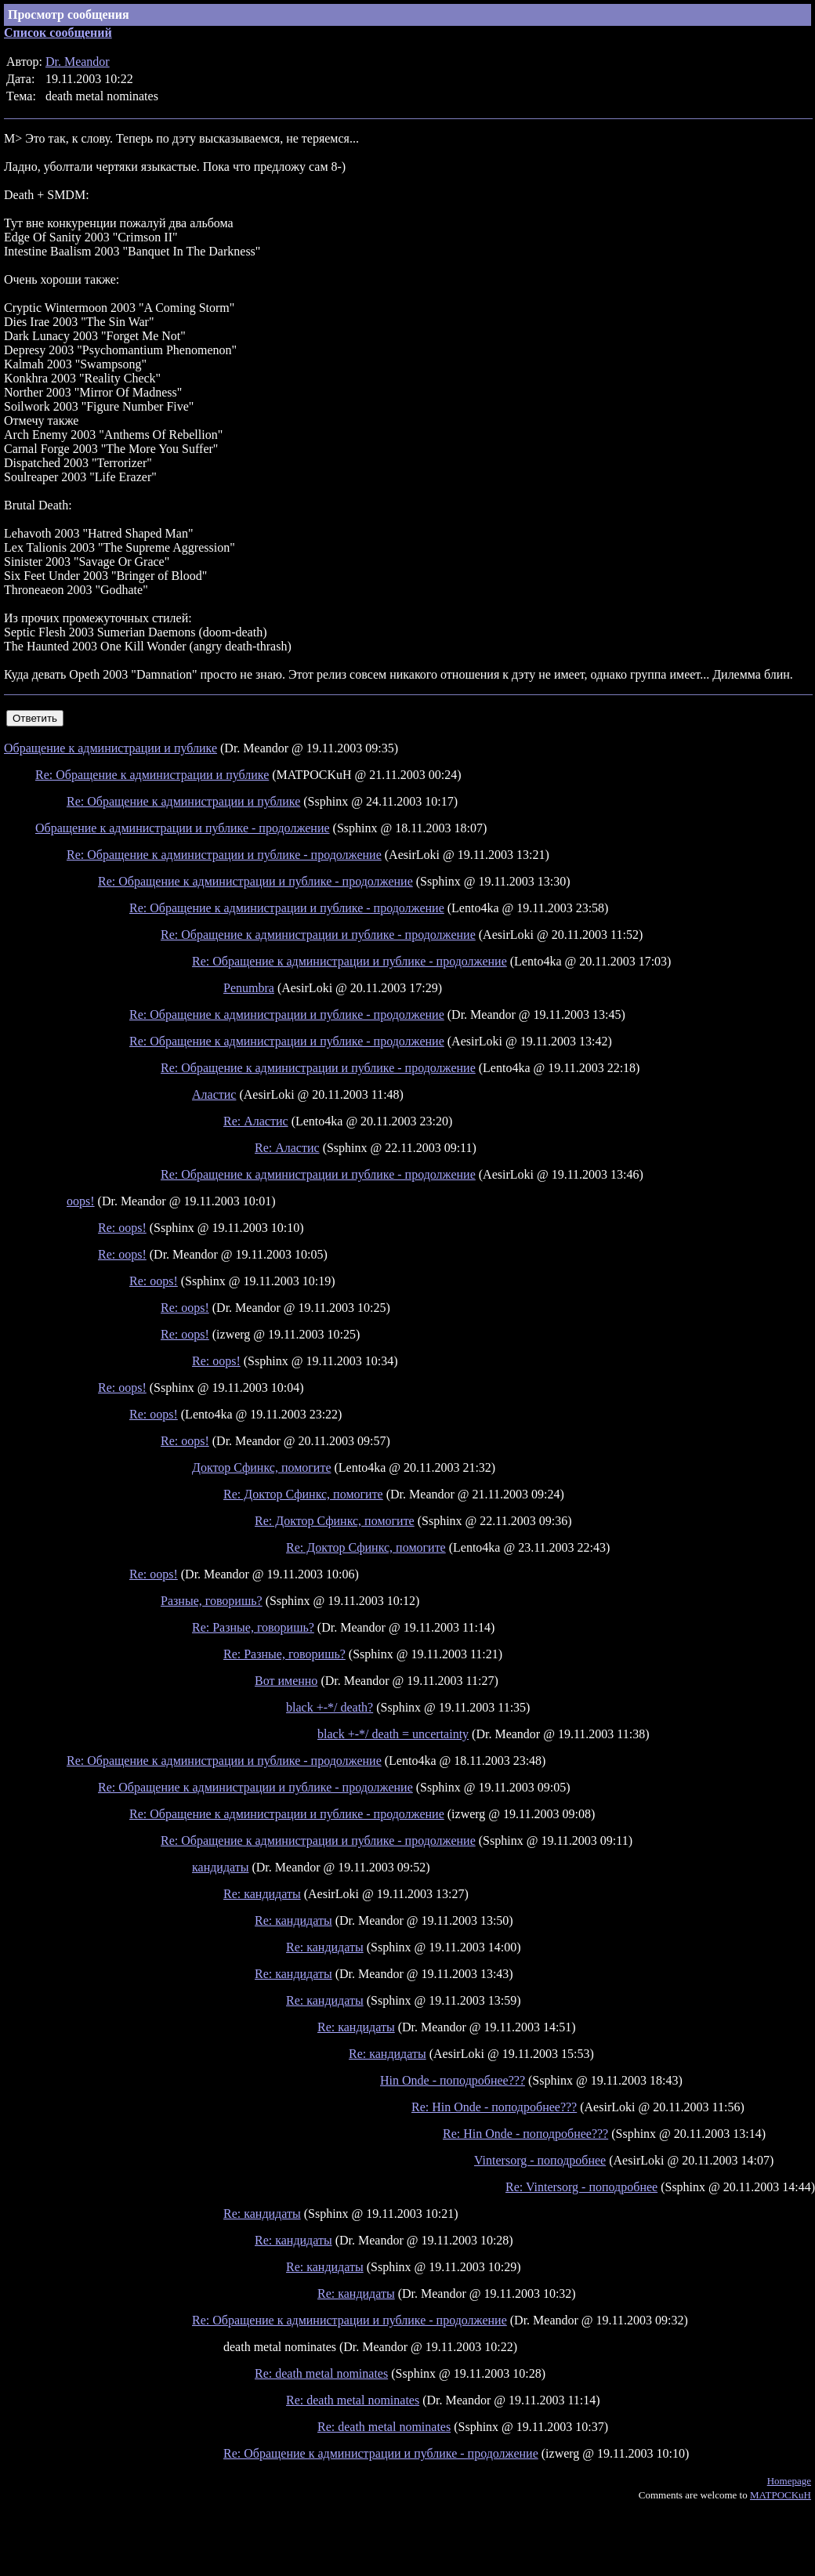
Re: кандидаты (262, 1893)
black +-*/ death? (329, 1707)
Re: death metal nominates (321, 2373)
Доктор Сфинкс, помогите (261, 1467)
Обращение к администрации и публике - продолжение (182, 828)
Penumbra (248, 988)
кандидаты (220, 1867)
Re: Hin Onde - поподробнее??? (494, 2107)
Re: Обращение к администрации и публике (152, 774)
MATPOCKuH (780, 2495)
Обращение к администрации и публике (110, 748)
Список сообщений (58, 32)
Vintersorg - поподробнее (540, 2160)
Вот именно (286, 1680)
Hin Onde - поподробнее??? (452, 2080)
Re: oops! (122, 1227)
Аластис (214, 1094)
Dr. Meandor (77, 61)
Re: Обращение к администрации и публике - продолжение (224, 854)
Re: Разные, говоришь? (253, 1627)
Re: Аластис (255, 1121)
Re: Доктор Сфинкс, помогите (303, 1494)
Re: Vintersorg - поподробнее (581, 2187)
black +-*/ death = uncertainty (393, 1734)
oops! (81, 1201)
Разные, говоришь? (212, 1600)
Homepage (789, 2481)
